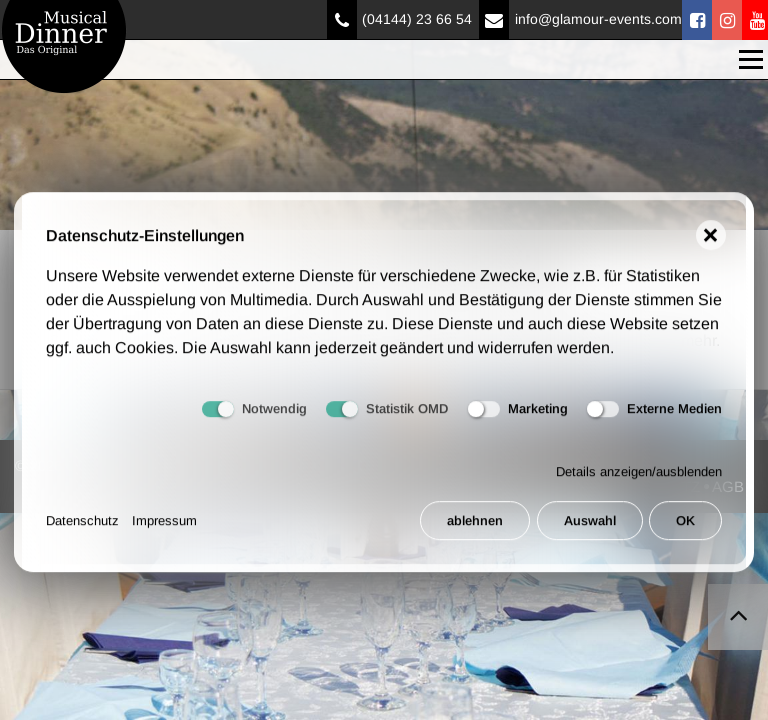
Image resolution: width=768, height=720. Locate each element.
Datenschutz (82, 530)
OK (685, 530)
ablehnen (475, 530)
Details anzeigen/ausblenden (639, 481)
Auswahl (590, 530)
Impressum (164, 530)
